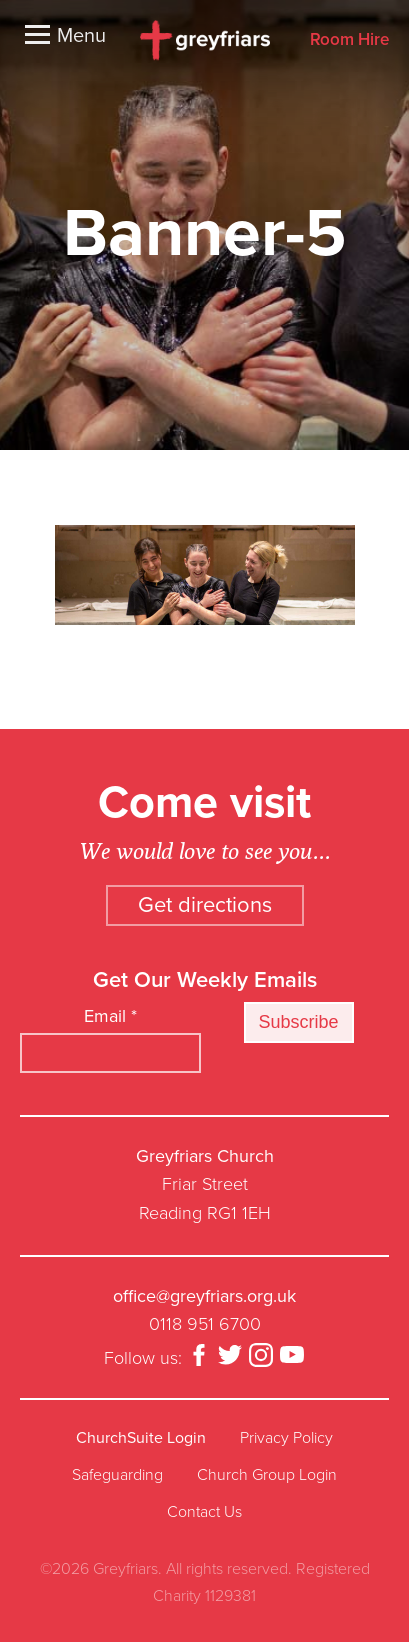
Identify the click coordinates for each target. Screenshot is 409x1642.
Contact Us (204, 1512)
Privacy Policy (286, 1438)
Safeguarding (117, 1475)
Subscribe (299, 1022)
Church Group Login (267, 1475)
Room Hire (349, 40)
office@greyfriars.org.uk (204, 1296)
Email (110, 1016)
